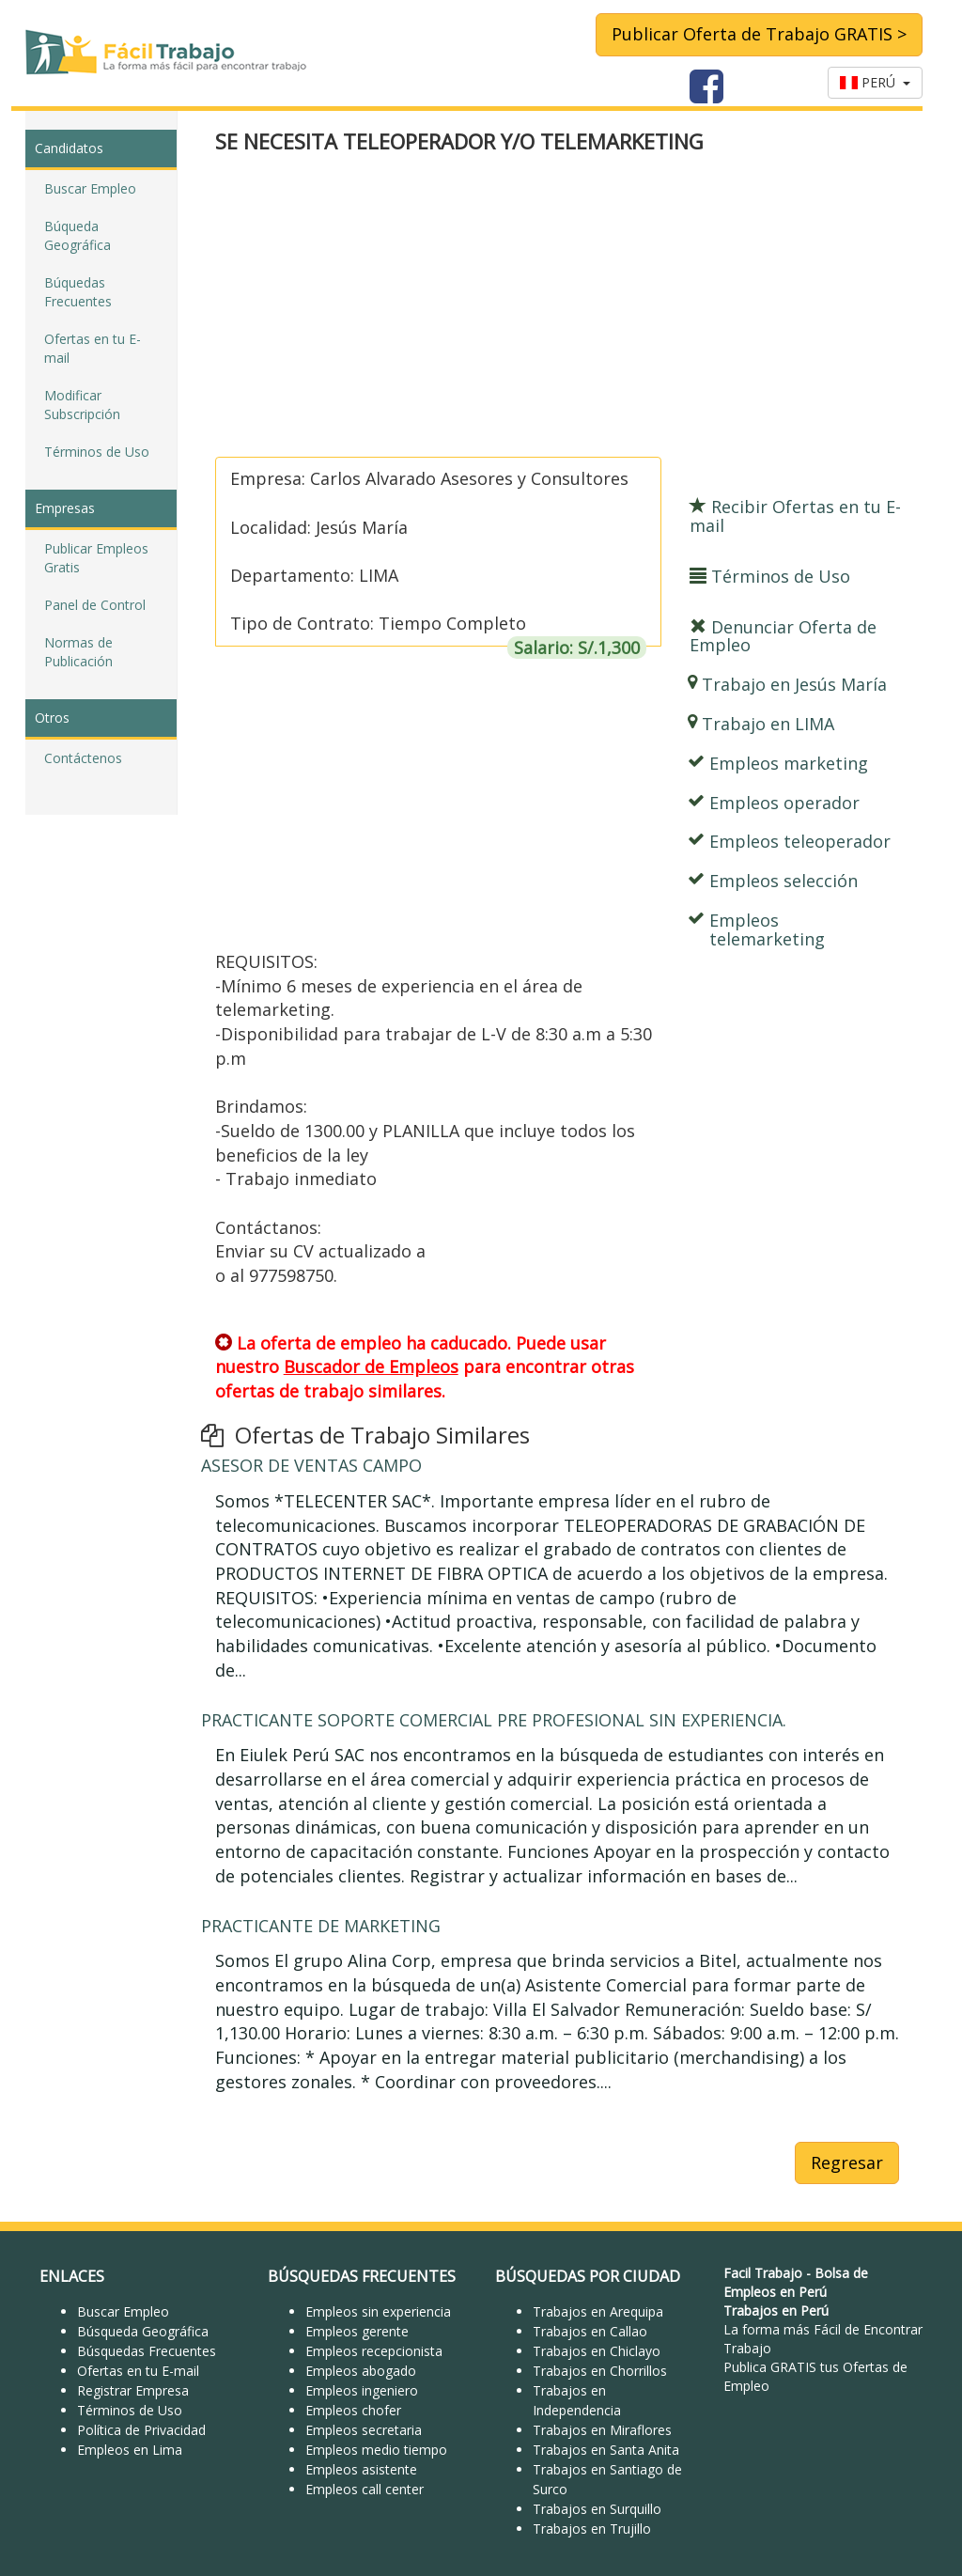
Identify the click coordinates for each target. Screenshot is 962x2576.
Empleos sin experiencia (378, 2311)
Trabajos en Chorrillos (600, 2371)
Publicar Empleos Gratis (96, 557)
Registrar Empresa (133, 2390)
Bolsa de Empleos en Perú (795, 2282)
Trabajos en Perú (776, 2310)
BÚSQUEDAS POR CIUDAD (587, 2276)
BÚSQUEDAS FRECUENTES (362, 2276)
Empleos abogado (360, 2371)
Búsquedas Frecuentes (146, 2351)
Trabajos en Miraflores (602, 2430)
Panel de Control (95, 605)
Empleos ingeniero (361, 2390)
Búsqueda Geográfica (143, 2331)
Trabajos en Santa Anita (606, 2450)
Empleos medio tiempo (376, 2450)
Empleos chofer (353, 2410)
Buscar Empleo (90, 188)
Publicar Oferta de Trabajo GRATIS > (759, 34)
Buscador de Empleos (371, 1366)
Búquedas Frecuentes (78, 291)
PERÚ (875, 82)
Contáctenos (83, 758)
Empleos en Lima (129, 2450)
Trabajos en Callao (590, 2331)
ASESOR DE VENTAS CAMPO (311, 1465)
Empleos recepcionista (373, 2351)
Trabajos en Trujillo (592, 2528)
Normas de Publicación (78, 651)
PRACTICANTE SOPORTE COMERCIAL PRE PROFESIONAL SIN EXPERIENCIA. (493, 1720)
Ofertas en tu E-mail (92, 348)
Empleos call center (364, 2489)
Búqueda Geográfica (77, 235)
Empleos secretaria (363, 2430)
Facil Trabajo (762, 2273)
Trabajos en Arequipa (598, 2311)
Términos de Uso (96, 452)
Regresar (847, 2162)
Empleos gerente (357, 2331)
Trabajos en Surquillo (597, 2509)
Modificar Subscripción (82, 404)
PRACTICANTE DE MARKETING (321, 1925)
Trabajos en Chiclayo (596, 2351)
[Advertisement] (557, 307)
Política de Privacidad (141, 2430)
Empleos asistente (361, 2469)
